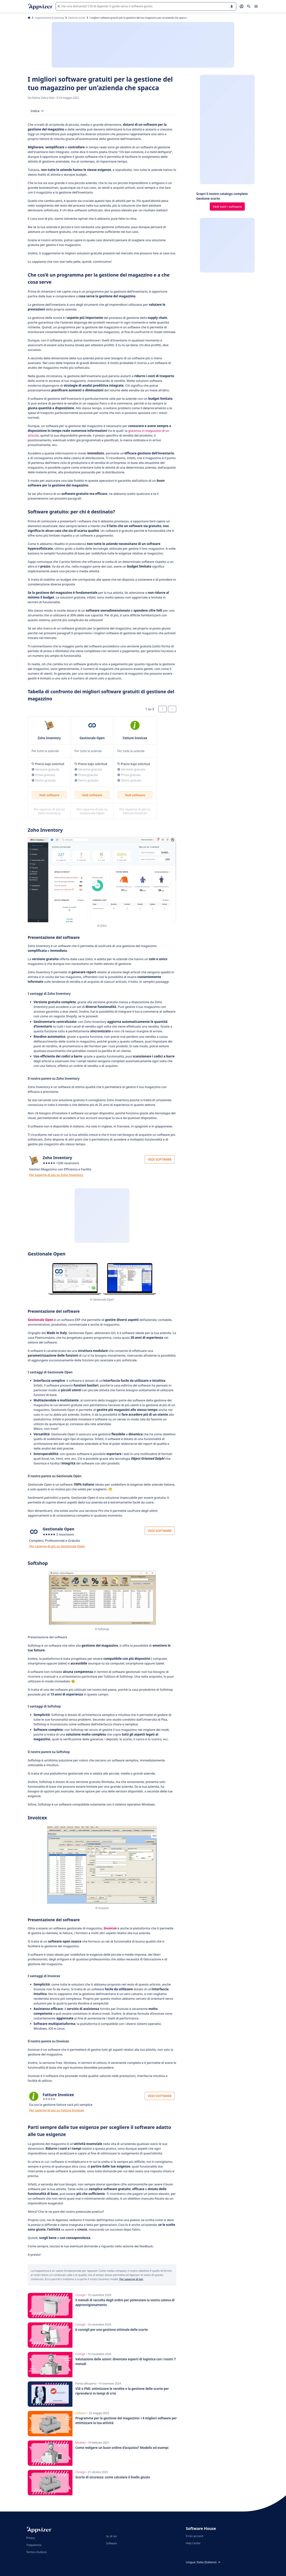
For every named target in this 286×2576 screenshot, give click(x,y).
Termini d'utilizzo (36, 2552)
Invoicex (110, 1928)
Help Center (193, 2543)
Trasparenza (33, 2545)
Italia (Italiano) (209, 2562)
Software (111, 2543)
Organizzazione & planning (49, 17)
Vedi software (49, 795)
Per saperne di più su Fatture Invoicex (135, 811)
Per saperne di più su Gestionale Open (92, 811)
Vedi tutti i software (227, 206)
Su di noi (111, 2536)
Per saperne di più (131, 2279)
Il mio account (194, 2536)
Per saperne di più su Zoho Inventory (49, 811)
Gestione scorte (76, 17)
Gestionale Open (40, 1320)
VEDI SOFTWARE (160, 1159)
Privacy (30, 2538)
